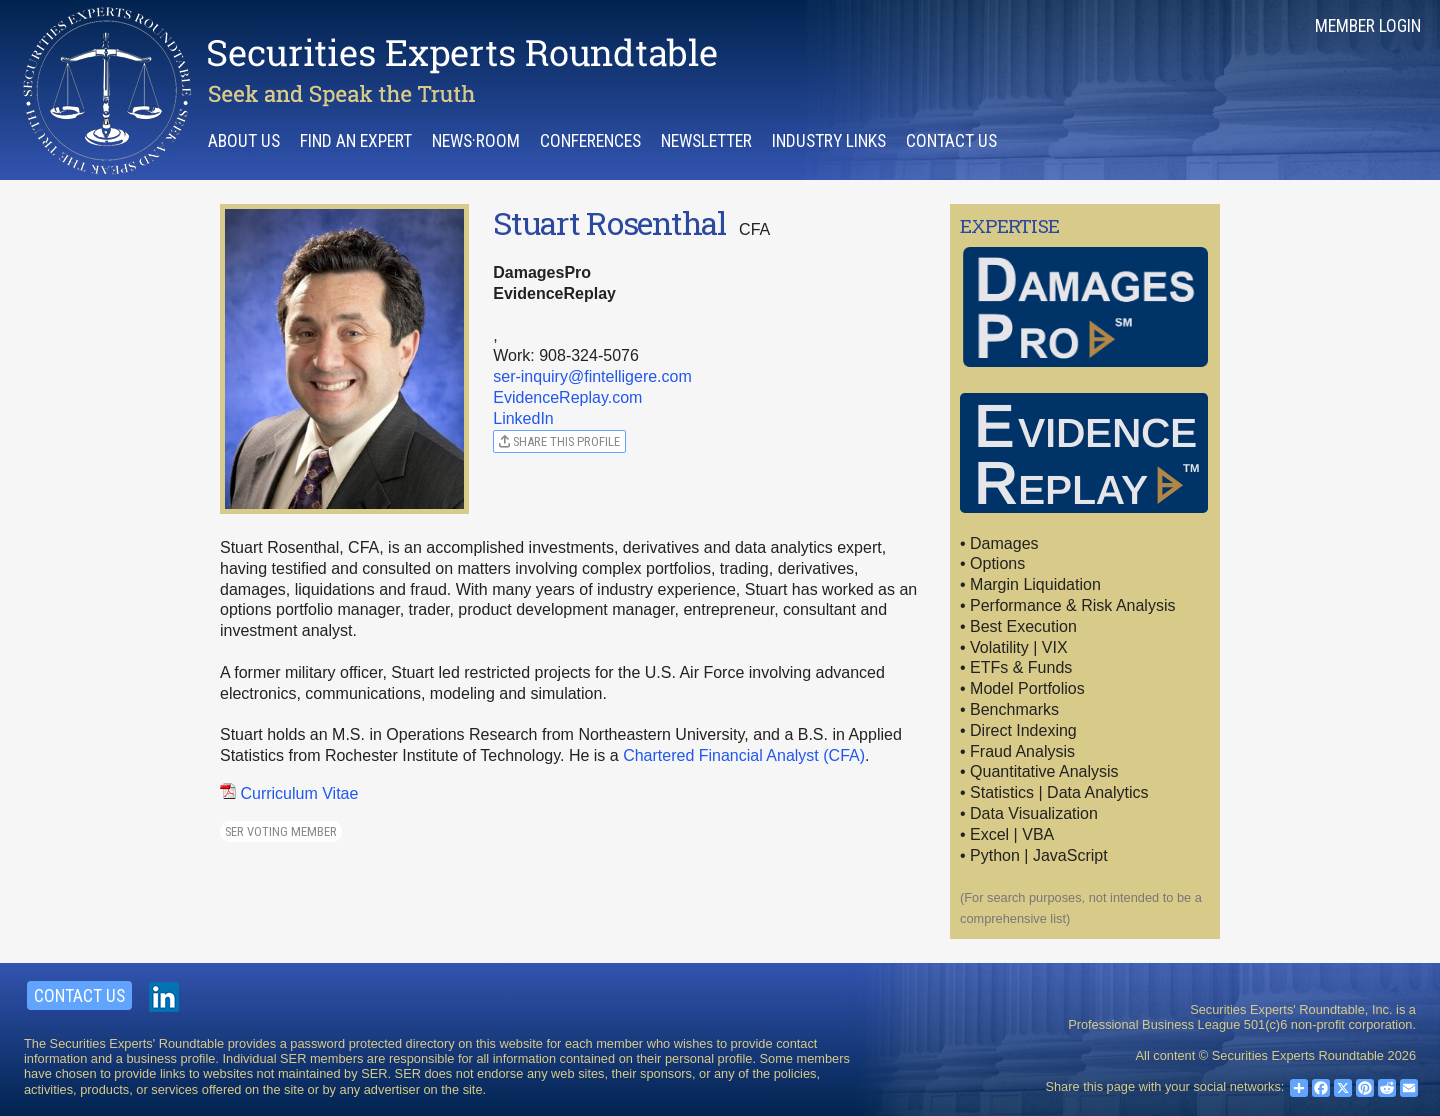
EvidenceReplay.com (567, 397)
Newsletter (706, 141)
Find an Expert (356, 141)
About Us (244, 141)
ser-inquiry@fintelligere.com (592, 376)
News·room (476, 141)
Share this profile (559, 441)
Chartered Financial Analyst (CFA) (744, 755)
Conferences (590, 141)
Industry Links (829, 141)
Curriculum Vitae (289, 793)
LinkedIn (523, 418)
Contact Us (951, 141)
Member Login (1368, 26)
